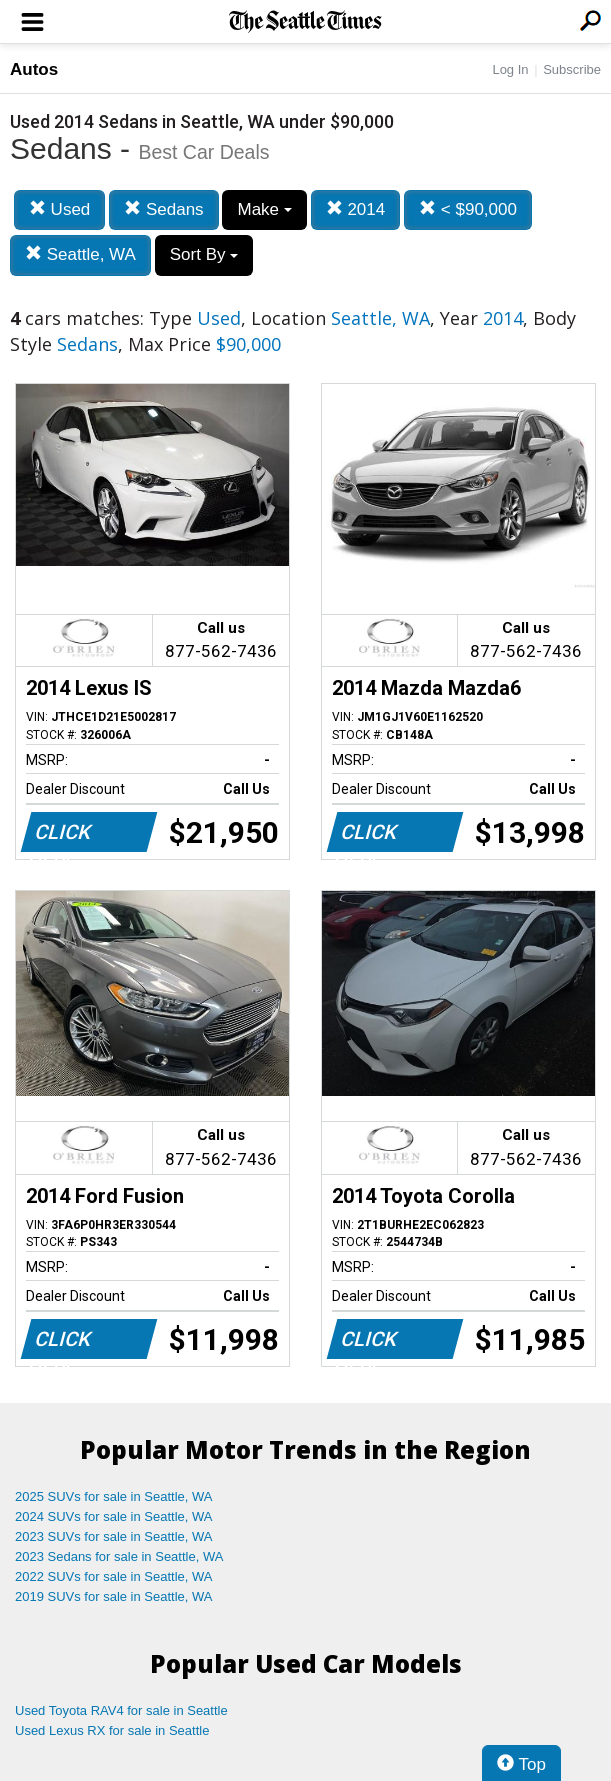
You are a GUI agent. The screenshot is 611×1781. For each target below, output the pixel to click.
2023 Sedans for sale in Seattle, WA (119, 1556)
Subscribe (572, 69)
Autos (34, 69)
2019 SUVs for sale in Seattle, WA (114, 1596)
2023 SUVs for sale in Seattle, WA (114, 1536)
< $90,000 (468, 209)
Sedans (163, 209)
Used (59, 209)
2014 (356, 209)
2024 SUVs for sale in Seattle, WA (114, 1516)
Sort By (204, 254)
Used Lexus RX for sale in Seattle (112, 1730)
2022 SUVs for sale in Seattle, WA (114, 1576)
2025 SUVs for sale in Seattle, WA (114, 1496)
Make (264, 209)
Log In (510, 69)
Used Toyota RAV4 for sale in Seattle (121, 1710)
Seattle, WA (80, 254)
